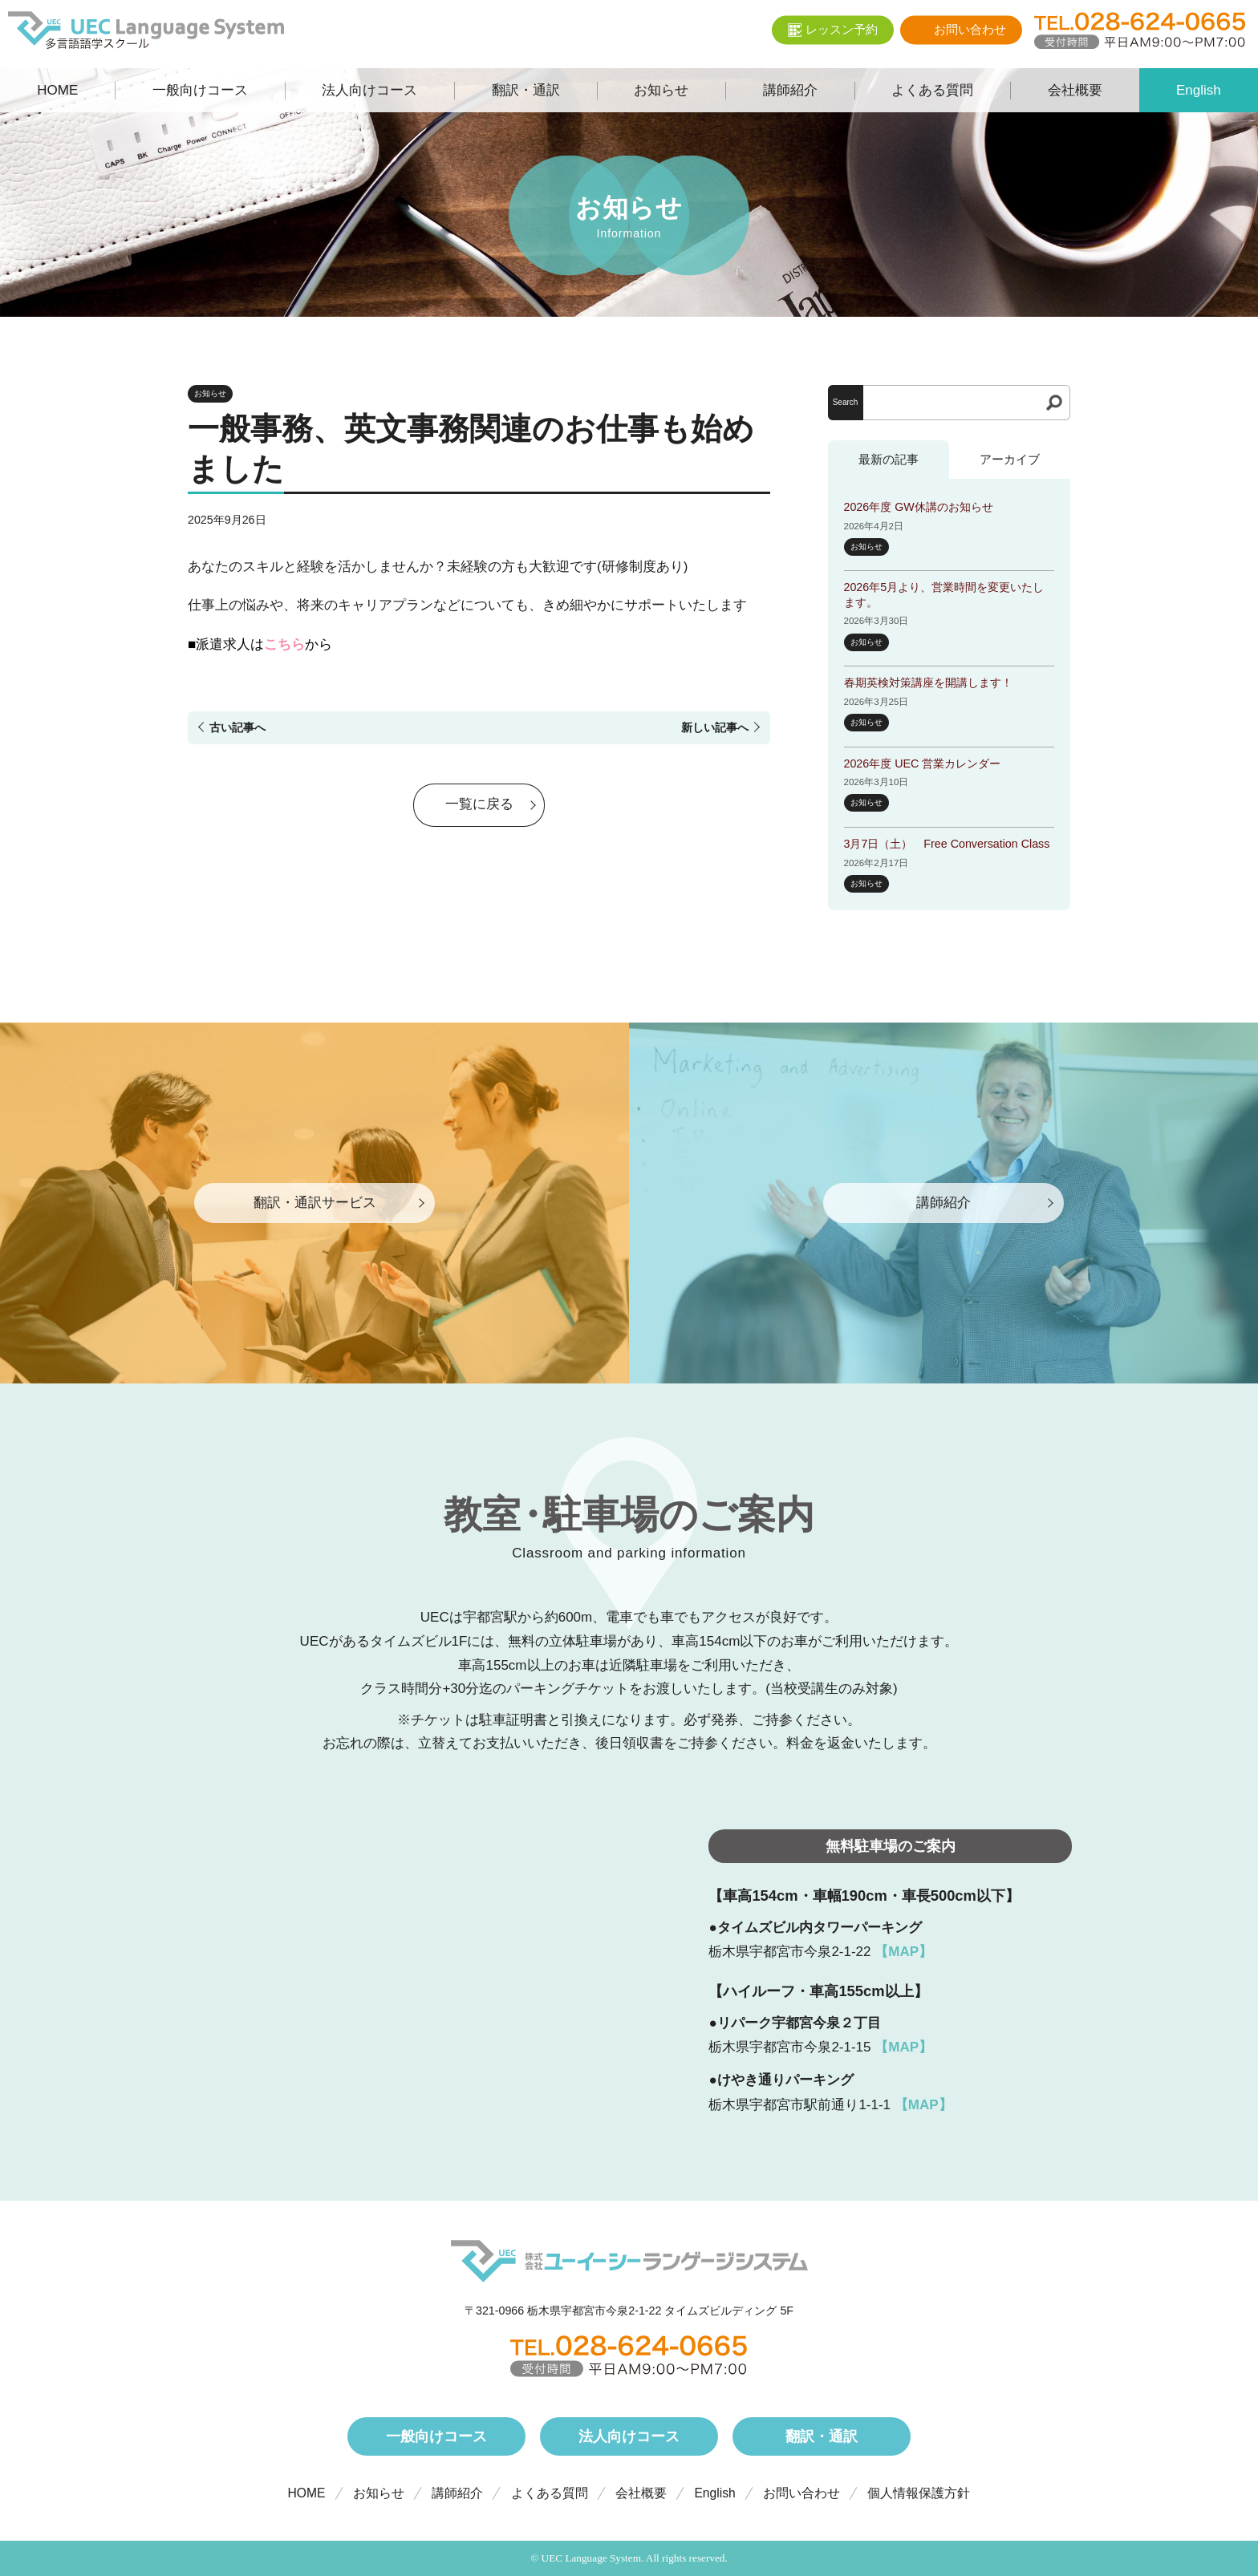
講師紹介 (457, 2493)
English (714, 2493)
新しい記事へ (715, 727)
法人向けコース (629, 2436)
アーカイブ (1010, 459)
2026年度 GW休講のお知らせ (918, 506)
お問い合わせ (801, 2493)
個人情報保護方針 (918, 2493)
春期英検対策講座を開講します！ (928, 682)
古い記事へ (237, 727)
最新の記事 (888, 459)
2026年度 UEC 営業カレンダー (922, 763)
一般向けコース (436, 2436)
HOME (307, 2493)
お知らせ (210, 393)
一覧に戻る (479, 805)
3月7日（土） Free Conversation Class (947, 843)
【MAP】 (903, 1951)
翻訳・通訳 (821, 2436)
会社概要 (641, 2493)
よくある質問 (549, 2493)
